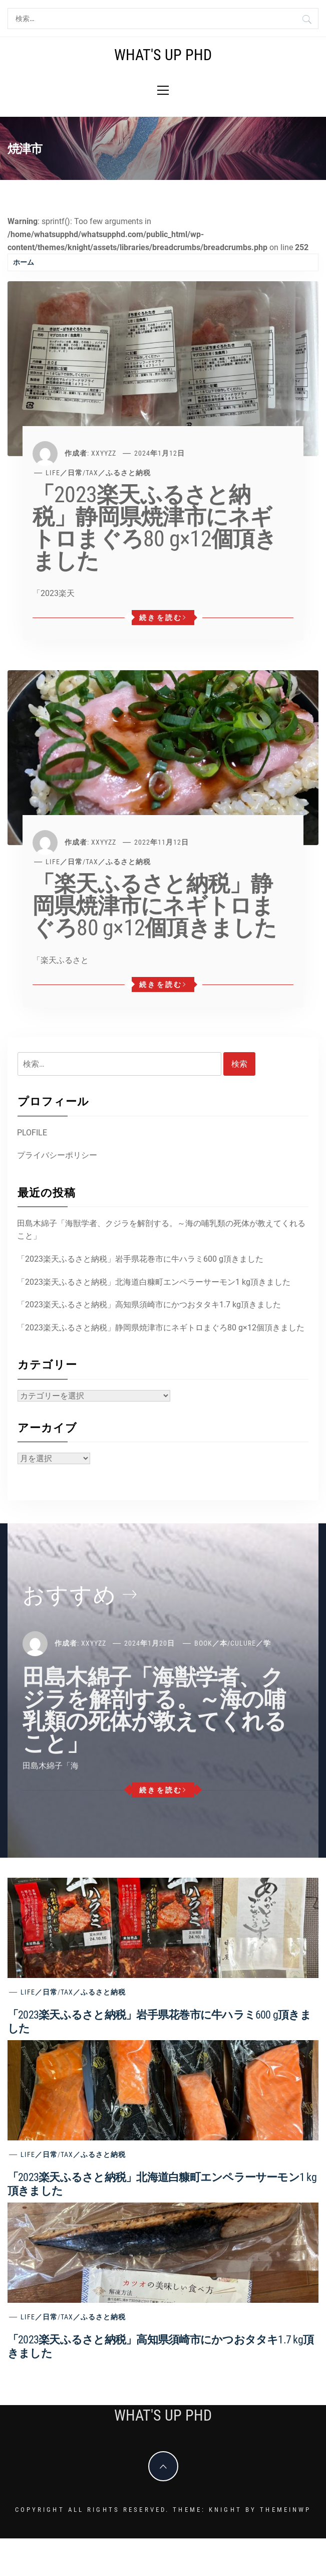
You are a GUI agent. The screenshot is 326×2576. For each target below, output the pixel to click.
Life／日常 (64, 473)
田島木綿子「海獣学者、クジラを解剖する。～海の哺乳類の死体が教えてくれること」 (161, 1230)
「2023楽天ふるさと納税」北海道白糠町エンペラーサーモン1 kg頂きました (153, 1282)
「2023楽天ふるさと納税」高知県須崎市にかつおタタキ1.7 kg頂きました (149, 1304)
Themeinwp (285, 2509)
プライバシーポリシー (57, 1155)
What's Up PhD (163, 55)
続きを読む (163, 618)
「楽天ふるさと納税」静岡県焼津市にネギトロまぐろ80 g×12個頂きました (155, 906)
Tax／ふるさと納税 (118, 473)
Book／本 (210, 1643)
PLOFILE (32, 1132)
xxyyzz (103, 453)
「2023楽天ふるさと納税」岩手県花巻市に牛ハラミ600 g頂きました (140, 1259)
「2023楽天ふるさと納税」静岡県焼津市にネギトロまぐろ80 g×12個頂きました (155, 528)
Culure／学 (250, 1643)
